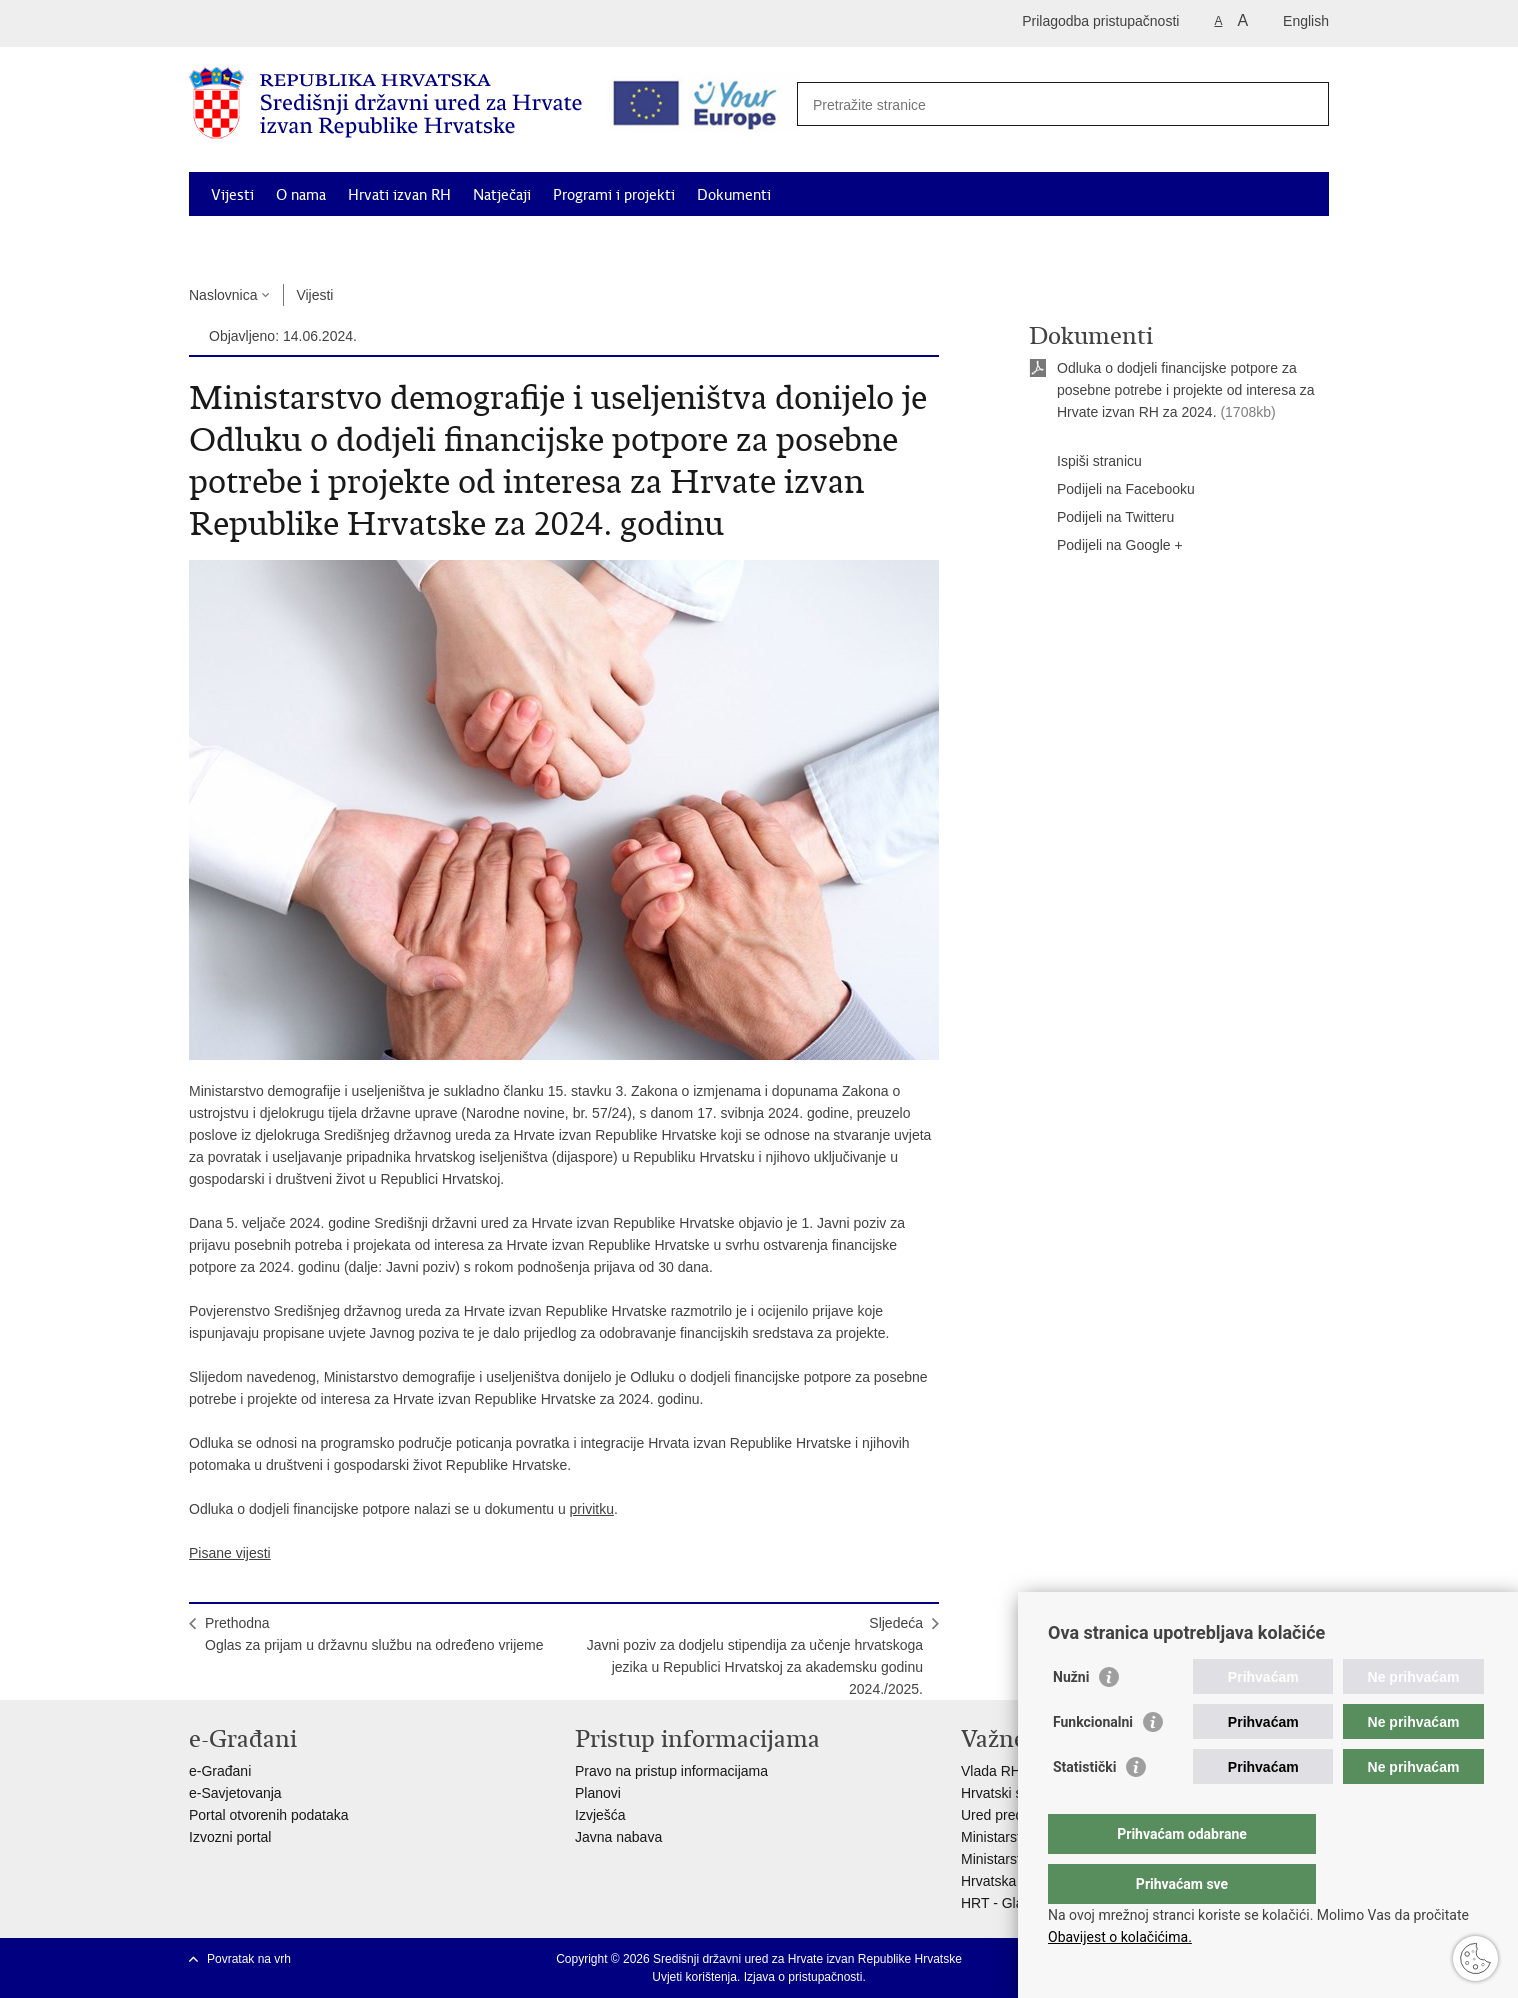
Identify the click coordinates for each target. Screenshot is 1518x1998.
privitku (592, 1509)
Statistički (1084, 1807)
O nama (301, 195)
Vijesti (232, 195)
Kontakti (1262, 241)
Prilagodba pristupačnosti (1100, 21)
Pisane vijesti (230, 1553)
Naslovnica (223, 295)
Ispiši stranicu (1085, 462)
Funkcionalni (1093, 1762)
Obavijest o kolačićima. (1120, 1937)
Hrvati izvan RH (399, 195)
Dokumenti (734, 195)
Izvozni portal (230, 1837)
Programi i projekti (614, 195)
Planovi (598, 1793)
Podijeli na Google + (1106, 546)
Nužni (1071, 1717)
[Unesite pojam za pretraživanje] (1055, 104)
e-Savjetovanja (235, 1793)
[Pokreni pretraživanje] (1303, 102)
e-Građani (220, 1771)
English (1306, 21)
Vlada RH (991, 1771)
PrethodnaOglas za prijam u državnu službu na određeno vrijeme (374, 1634)
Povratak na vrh (249, 1959)
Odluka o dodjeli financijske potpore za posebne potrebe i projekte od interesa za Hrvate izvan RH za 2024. (1186, 390)
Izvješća (600, 1815)
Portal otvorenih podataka (269, 1815)
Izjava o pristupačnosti (803, 1977)
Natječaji (502, 195)
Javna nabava (618, 1837)
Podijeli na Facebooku (1112, 490)
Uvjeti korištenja (694, 1977)
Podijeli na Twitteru (1101, 518)
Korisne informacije (1149, 241)
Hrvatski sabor (1005, 1793)
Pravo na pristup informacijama (671, 1771)
